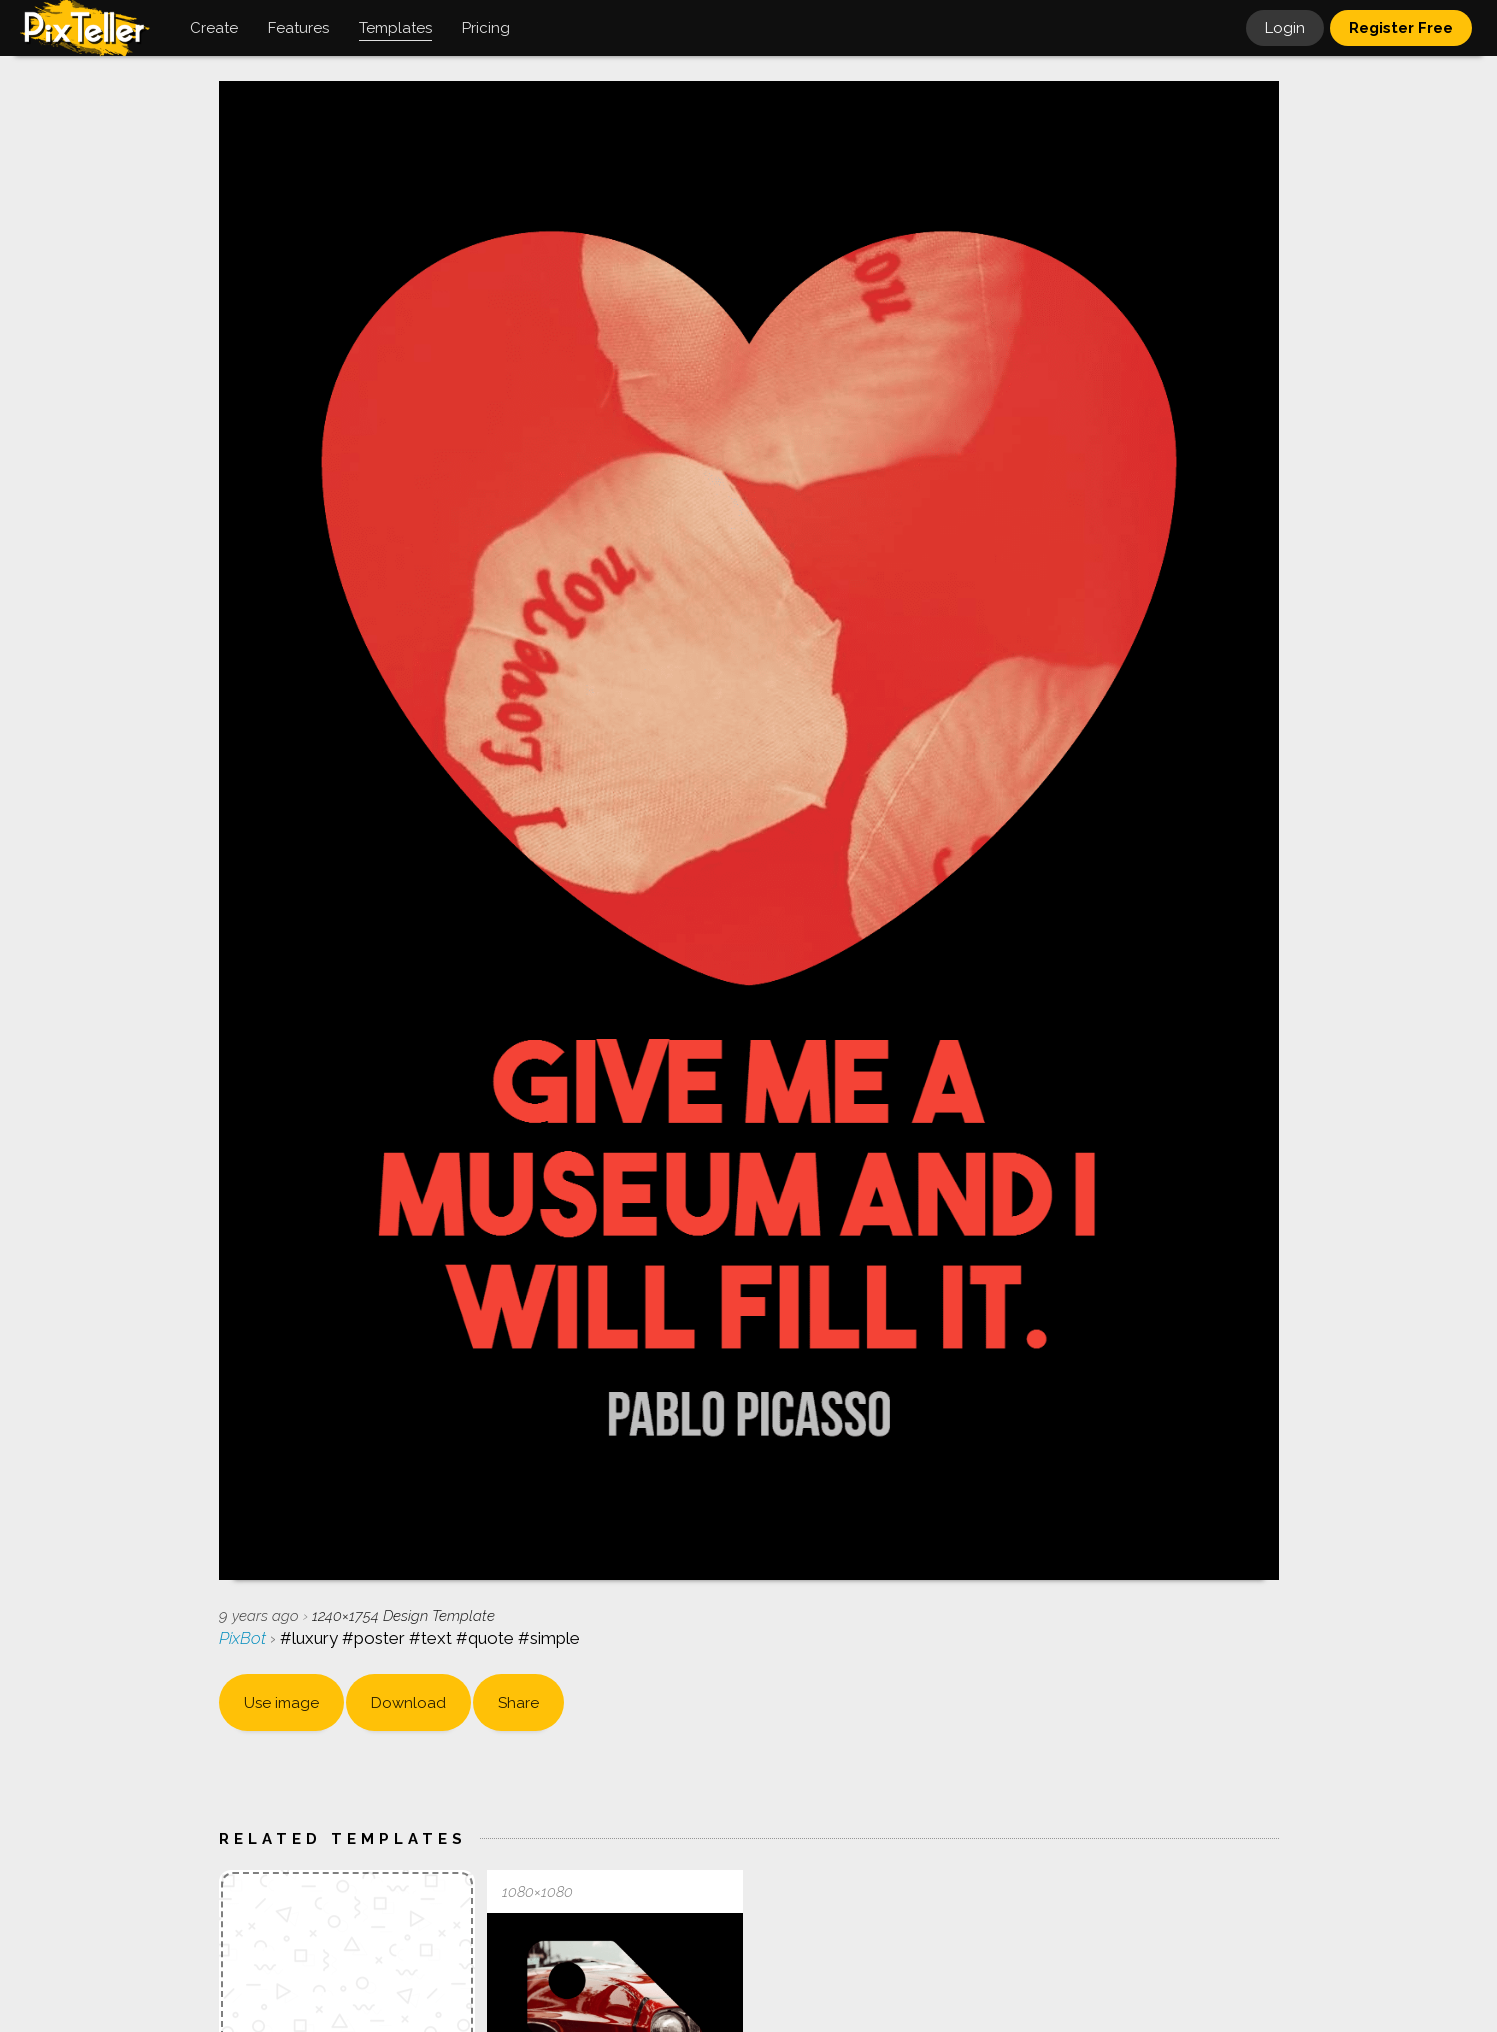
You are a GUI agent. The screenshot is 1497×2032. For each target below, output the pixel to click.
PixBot (244, 1638)
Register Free (1401, 28)
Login (1285, 28)
